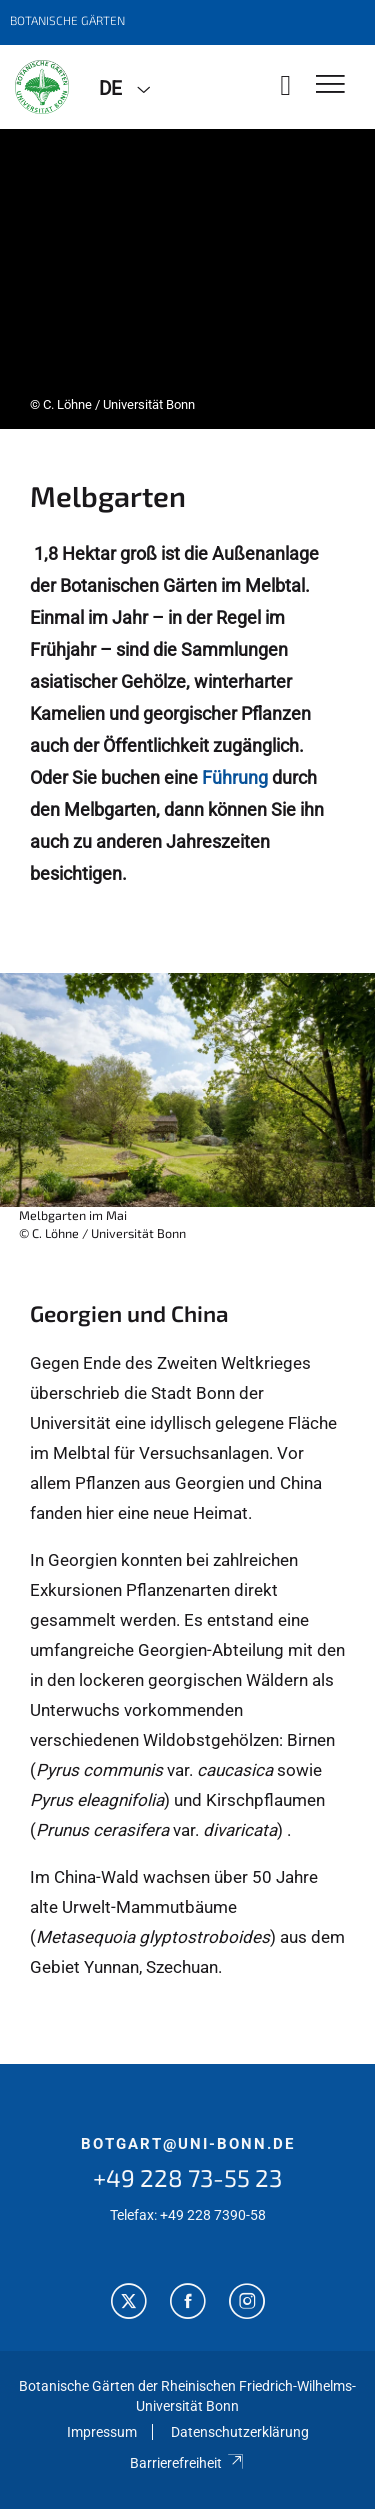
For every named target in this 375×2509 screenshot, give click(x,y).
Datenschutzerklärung (240, 2432)
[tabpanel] (187, 279)
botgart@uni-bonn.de (188, 2144)
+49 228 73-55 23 (187, 2177)
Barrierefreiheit (187, 2463)
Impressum (102, 2432)
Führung (235, 777)
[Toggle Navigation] (330, 85)
